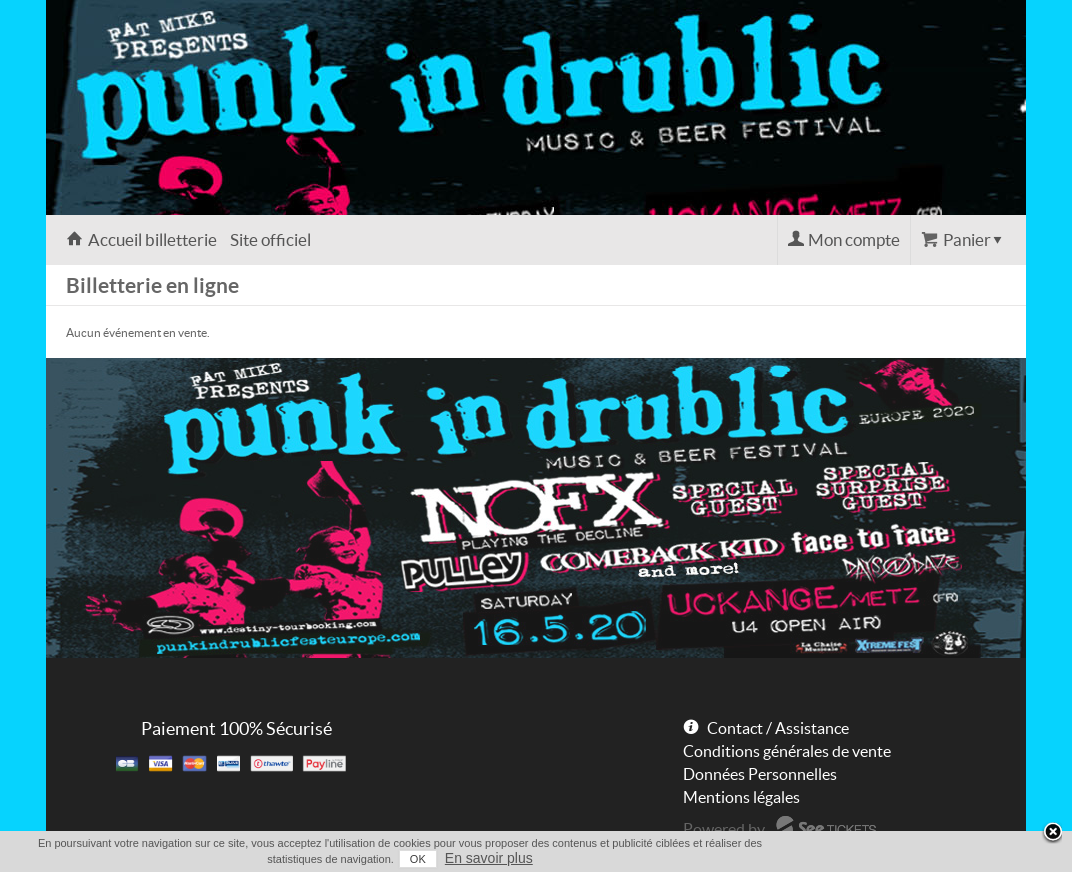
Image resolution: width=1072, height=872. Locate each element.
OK (418, 859)
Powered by (724, 829)
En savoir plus (489, 858)
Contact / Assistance (778, 728)
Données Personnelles (760, 774)
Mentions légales (741, 797)
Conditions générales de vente (787, 751)
